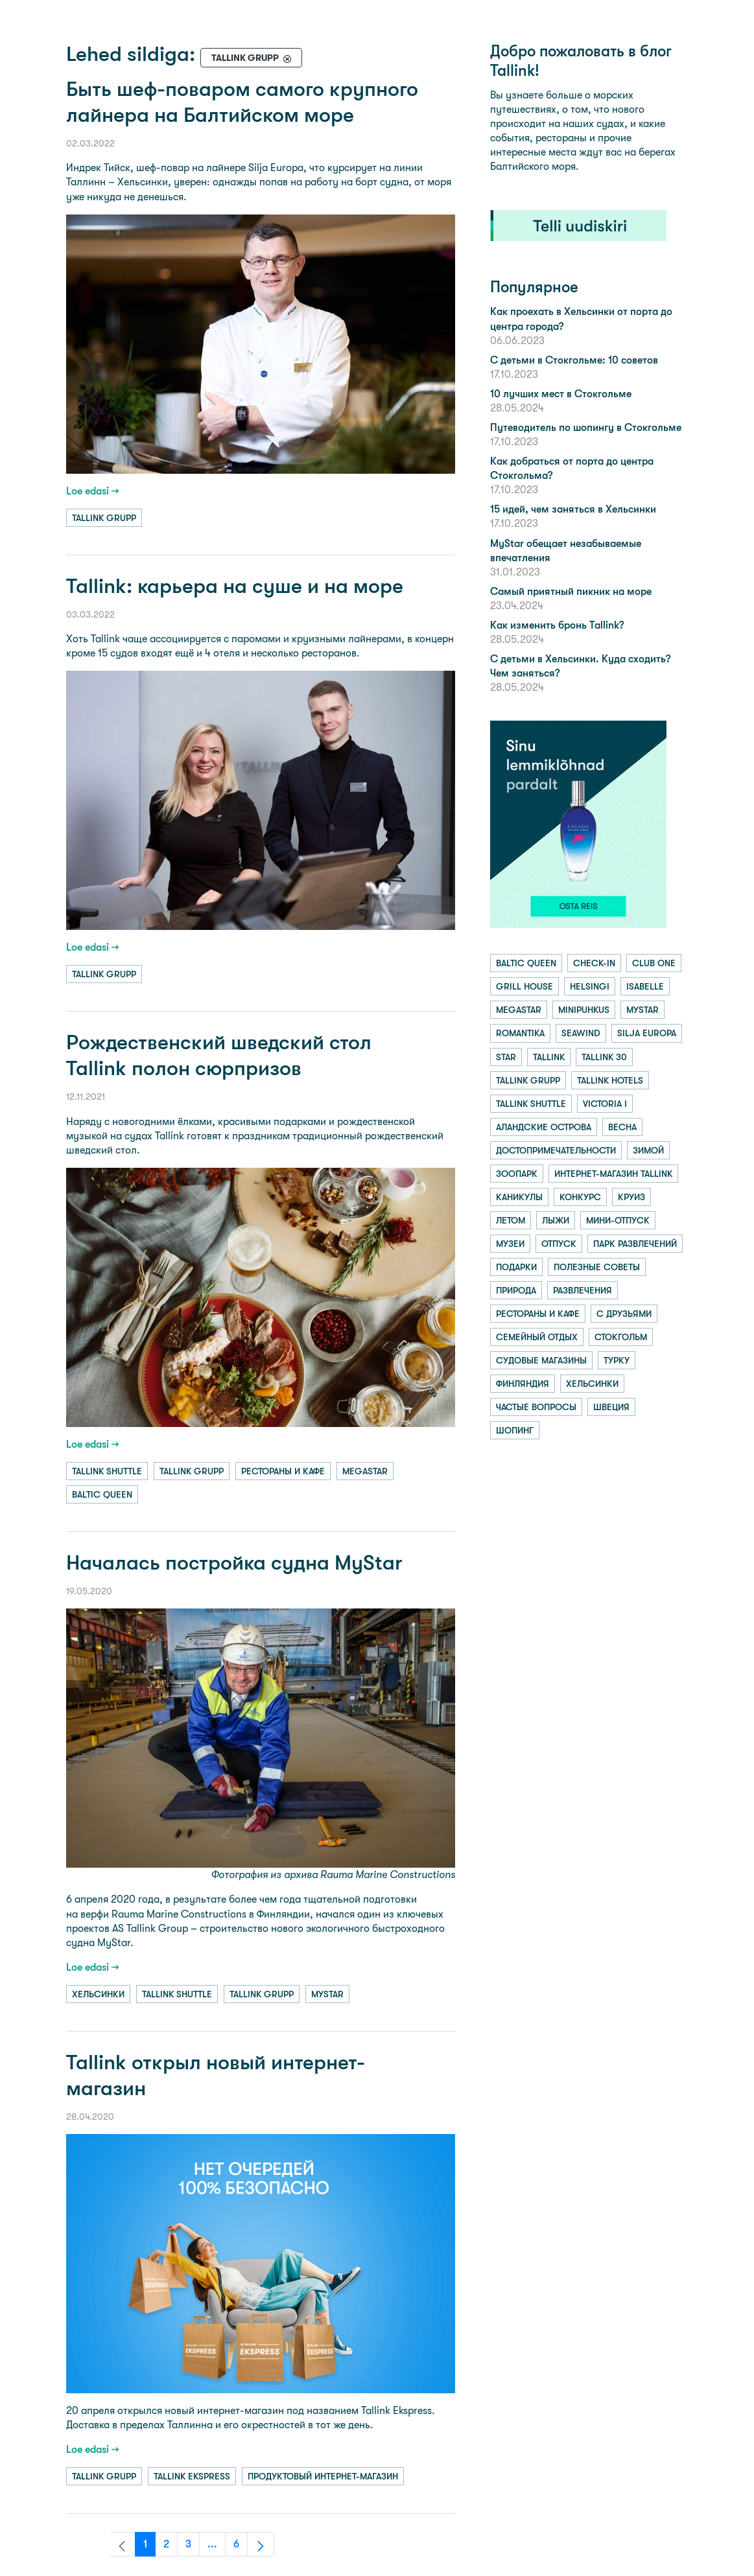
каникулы (519, 1197)
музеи (510, 1243)
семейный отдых (537, 1337)
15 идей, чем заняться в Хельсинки (573, 509)
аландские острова (543, 1127)
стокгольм (621, 1337)
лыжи (555, 1220)
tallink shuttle (107, 1471)
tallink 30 (604, 1057)
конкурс (580, 1197)
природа (516, 1290)
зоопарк (516, 1173)
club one (654, 963)
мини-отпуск (618, 1220)
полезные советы (597, 1267)
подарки (516, 1267)
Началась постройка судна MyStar (234, 1563)
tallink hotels (610, 1080)
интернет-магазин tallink (613, 1173)
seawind (580, 1033)
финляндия (522, 1383)
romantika (520, 1033)
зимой (648, 1150)
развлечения (582, 1290)
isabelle (645, 986)
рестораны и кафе (283, 1471)
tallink (549, 1057)
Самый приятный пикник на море (571, 591)
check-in (594, 963)
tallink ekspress (192, 2476)
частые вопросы (536, 1407)
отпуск (558, 1243)
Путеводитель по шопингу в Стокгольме (585, 427)
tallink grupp (104, 518)
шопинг (515, 1430)
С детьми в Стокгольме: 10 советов (574, 360)
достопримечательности (556, 1150)
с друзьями (624, 1313)
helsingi (589, 986)
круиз (631, 1197)
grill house (524, 986)
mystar (327, 1994)
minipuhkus (583, 1009)
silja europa (646, 1033)
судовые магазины (541, 1360)
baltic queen (102, 1494)
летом (510, 1220)
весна (622, 1127)
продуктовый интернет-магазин (323, 2476)
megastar (365, 1471)
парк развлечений (635, 1243)
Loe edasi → (92, 491)
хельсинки (98, 1994)
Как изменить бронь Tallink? (557, 625)
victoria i (605, 1103)
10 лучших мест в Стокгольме (560, 394)
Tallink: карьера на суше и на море (234, 586)
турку (617, 1360)
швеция (611, 1407)
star (506, 1057)
